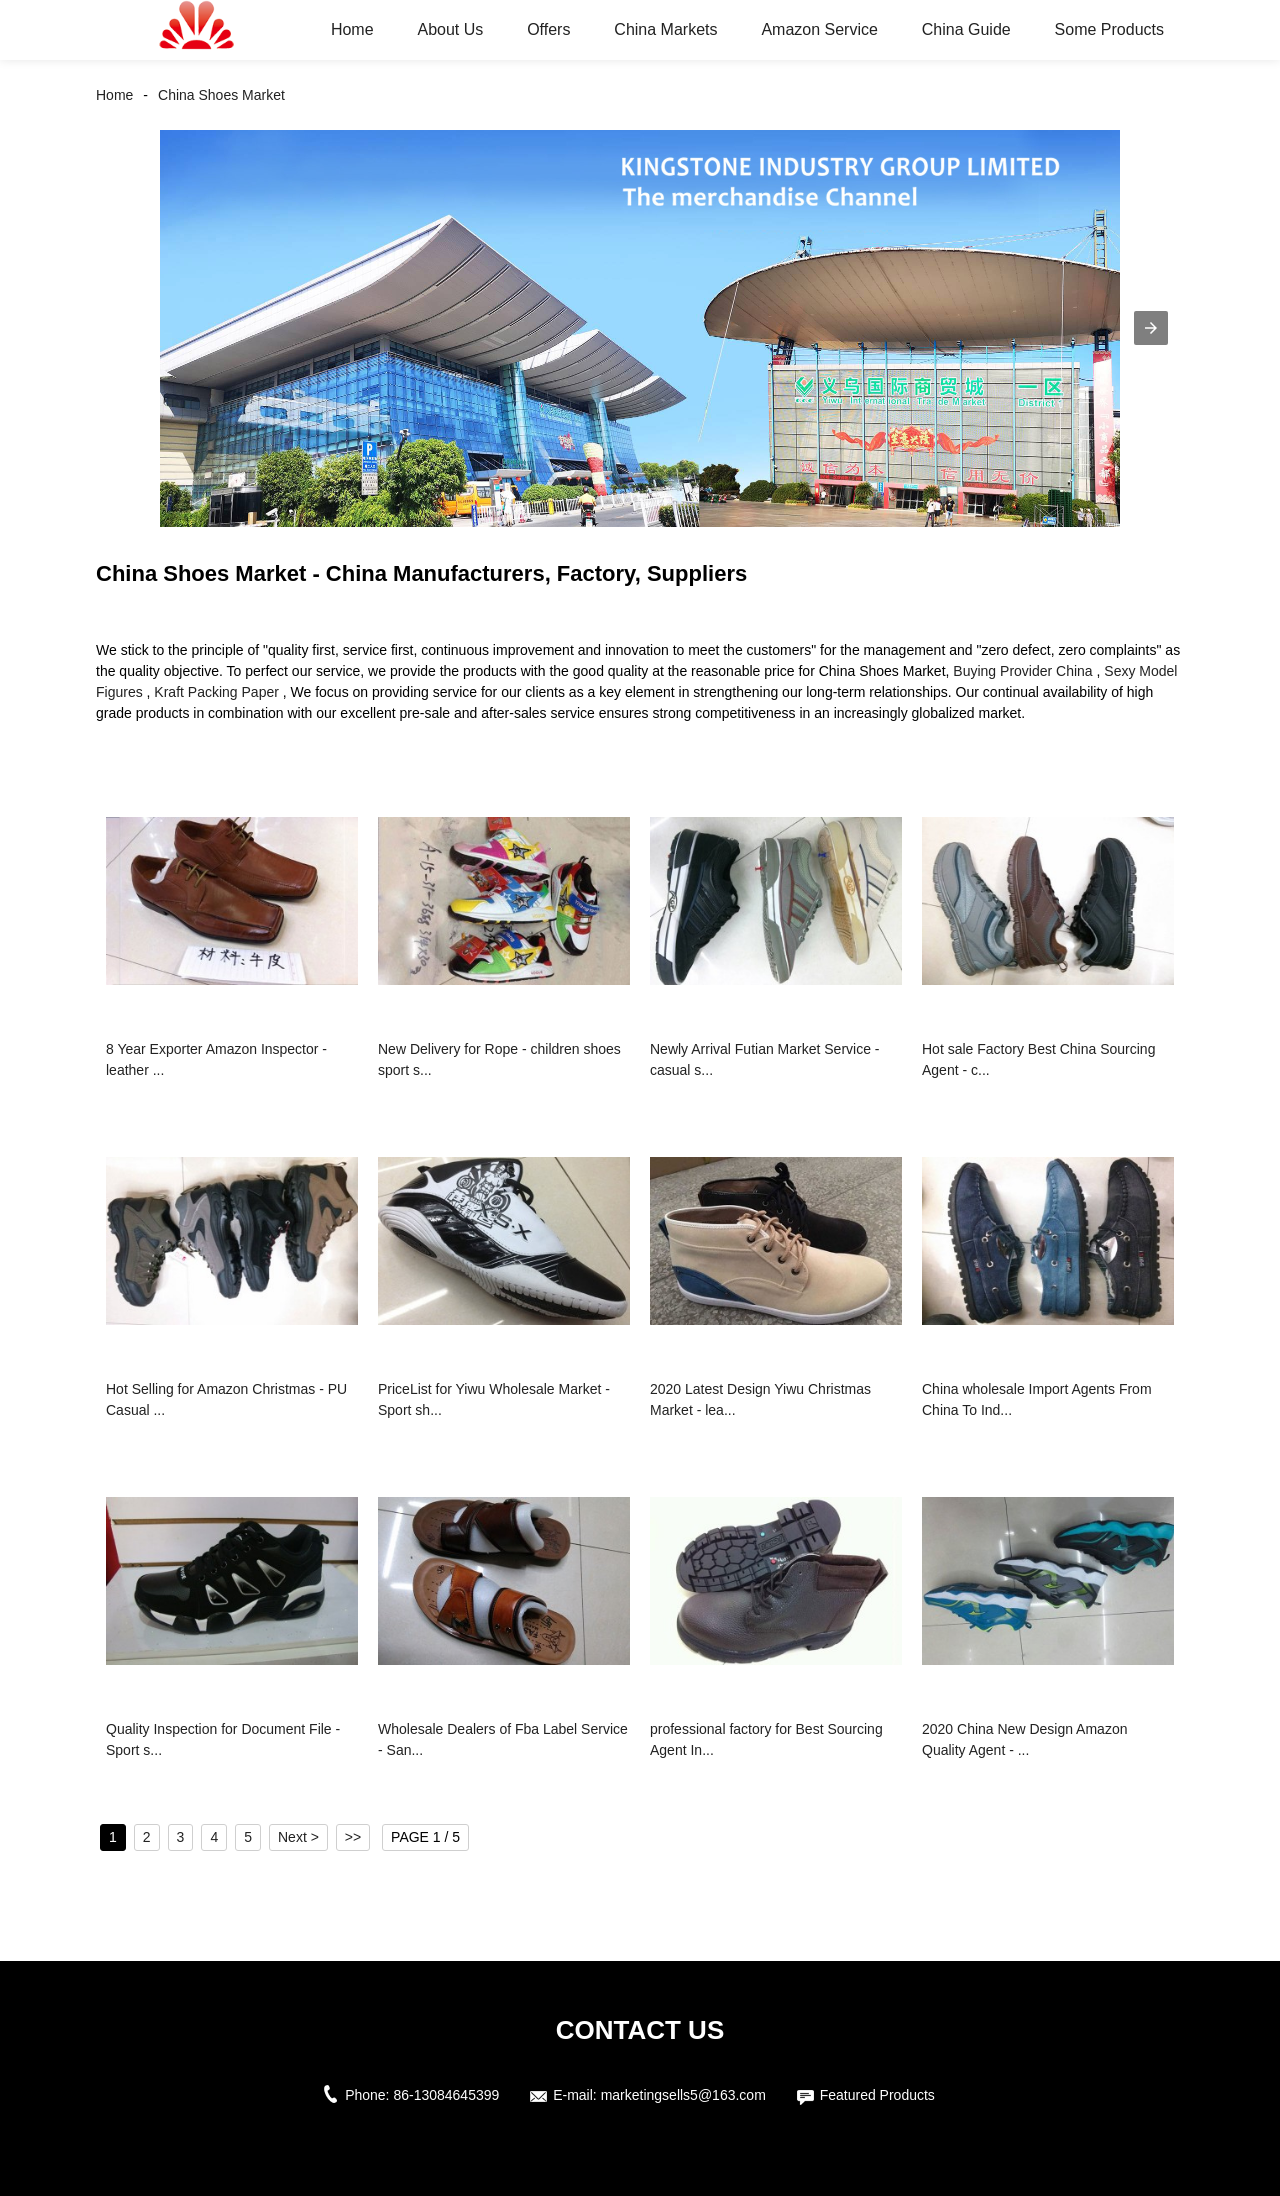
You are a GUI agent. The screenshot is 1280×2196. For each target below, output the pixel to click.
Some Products (1109, 29)
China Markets (665, 29)
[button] (1151, 328)
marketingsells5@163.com (683, 2095)
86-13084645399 (446, 2095)
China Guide (966, 29)
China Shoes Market (221, 95)
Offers (548, 29)
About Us (450, 29)
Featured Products (877, 2095)
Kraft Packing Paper (216, 692)
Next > (298, 1837)
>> (353, 1837)
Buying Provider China (1022, 671)
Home (352, 29)
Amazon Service (819, 29)
